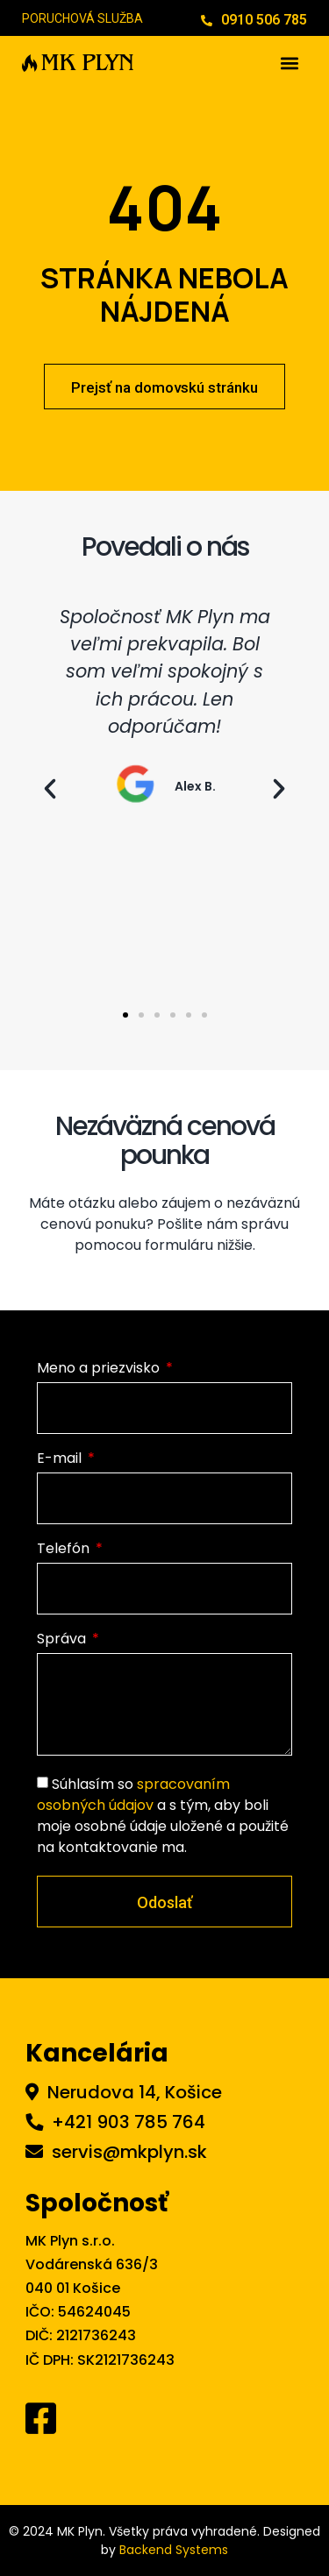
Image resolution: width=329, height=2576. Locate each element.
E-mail (61, 1459)
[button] (289, 62)
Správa (63, 1640)
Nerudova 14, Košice (134, 2092)
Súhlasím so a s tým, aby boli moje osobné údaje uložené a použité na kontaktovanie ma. (163, 1815)
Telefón (65, 1550)
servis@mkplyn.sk (129, 2152)
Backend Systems (173, 2549)
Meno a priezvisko (100, 1369)
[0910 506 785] (206, 20)
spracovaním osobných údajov (133, 1794)
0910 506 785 (264, 19)
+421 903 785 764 (128, 2122)
